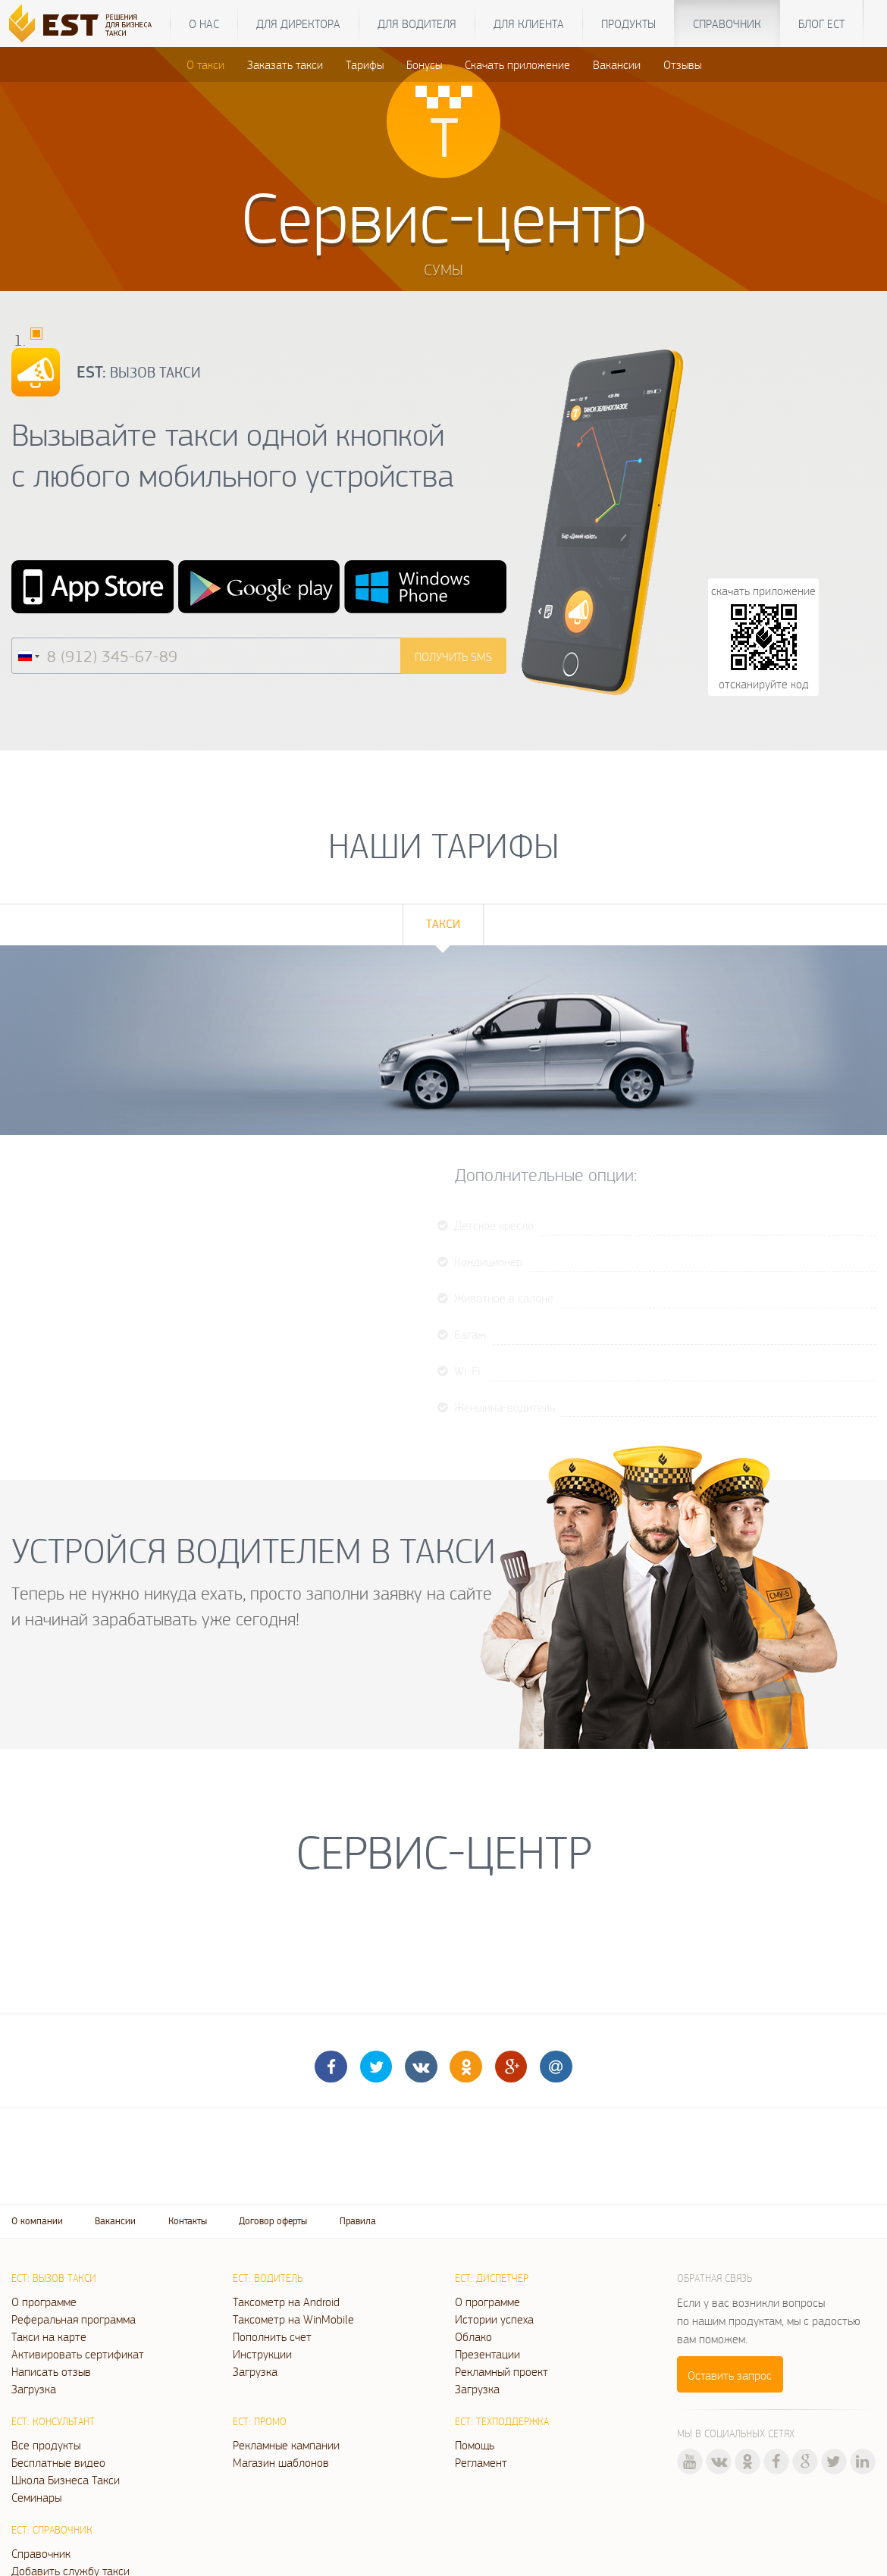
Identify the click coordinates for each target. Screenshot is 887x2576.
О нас (204, 23)
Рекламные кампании (286, 2444)
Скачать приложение (517, 64)
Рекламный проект (501, 2371)
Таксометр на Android (286, 2301)
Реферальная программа (73, 2319)
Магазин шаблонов (281, 2462)
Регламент (481, 2462)
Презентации (487, 2353)
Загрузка (33, 2388)
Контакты (187, 2220)
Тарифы (365, 64)
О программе (44, 2301)
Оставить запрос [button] (730, 2375)
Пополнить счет (272, 2336)
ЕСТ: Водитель (267, 2278)
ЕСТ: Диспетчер (491, 2278)
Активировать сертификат (77, 2353)
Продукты (628, 23)
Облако (473, 2336)
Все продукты (45, 2444)
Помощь (474, 2444)
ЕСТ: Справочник (51, 2530)
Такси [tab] (443, 924)
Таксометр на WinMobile (293, 2319)
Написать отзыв (51, 2371)
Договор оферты (273, 2220)
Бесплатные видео (58, 2462)
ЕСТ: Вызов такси (53, 2278)
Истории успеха (494, 2319)
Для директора (298, 23)
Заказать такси (285, 64)
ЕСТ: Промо (260, 2421)
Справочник (727, 23)
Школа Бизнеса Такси (65, 2479)
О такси (205, 64)
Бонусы (424, 64)
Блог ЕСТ (821, 23)
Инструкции (262, 2353)
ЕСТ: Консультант (53, 2421)
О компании (37, 2220)
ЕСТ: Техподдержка (502, 2421)
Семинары (36, 2497)
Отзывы (682, 64)
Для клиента (529, 23)
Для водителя (417, 23)
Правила (358, 2220)
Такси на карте (48, 2336)
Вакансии (617, 64)
